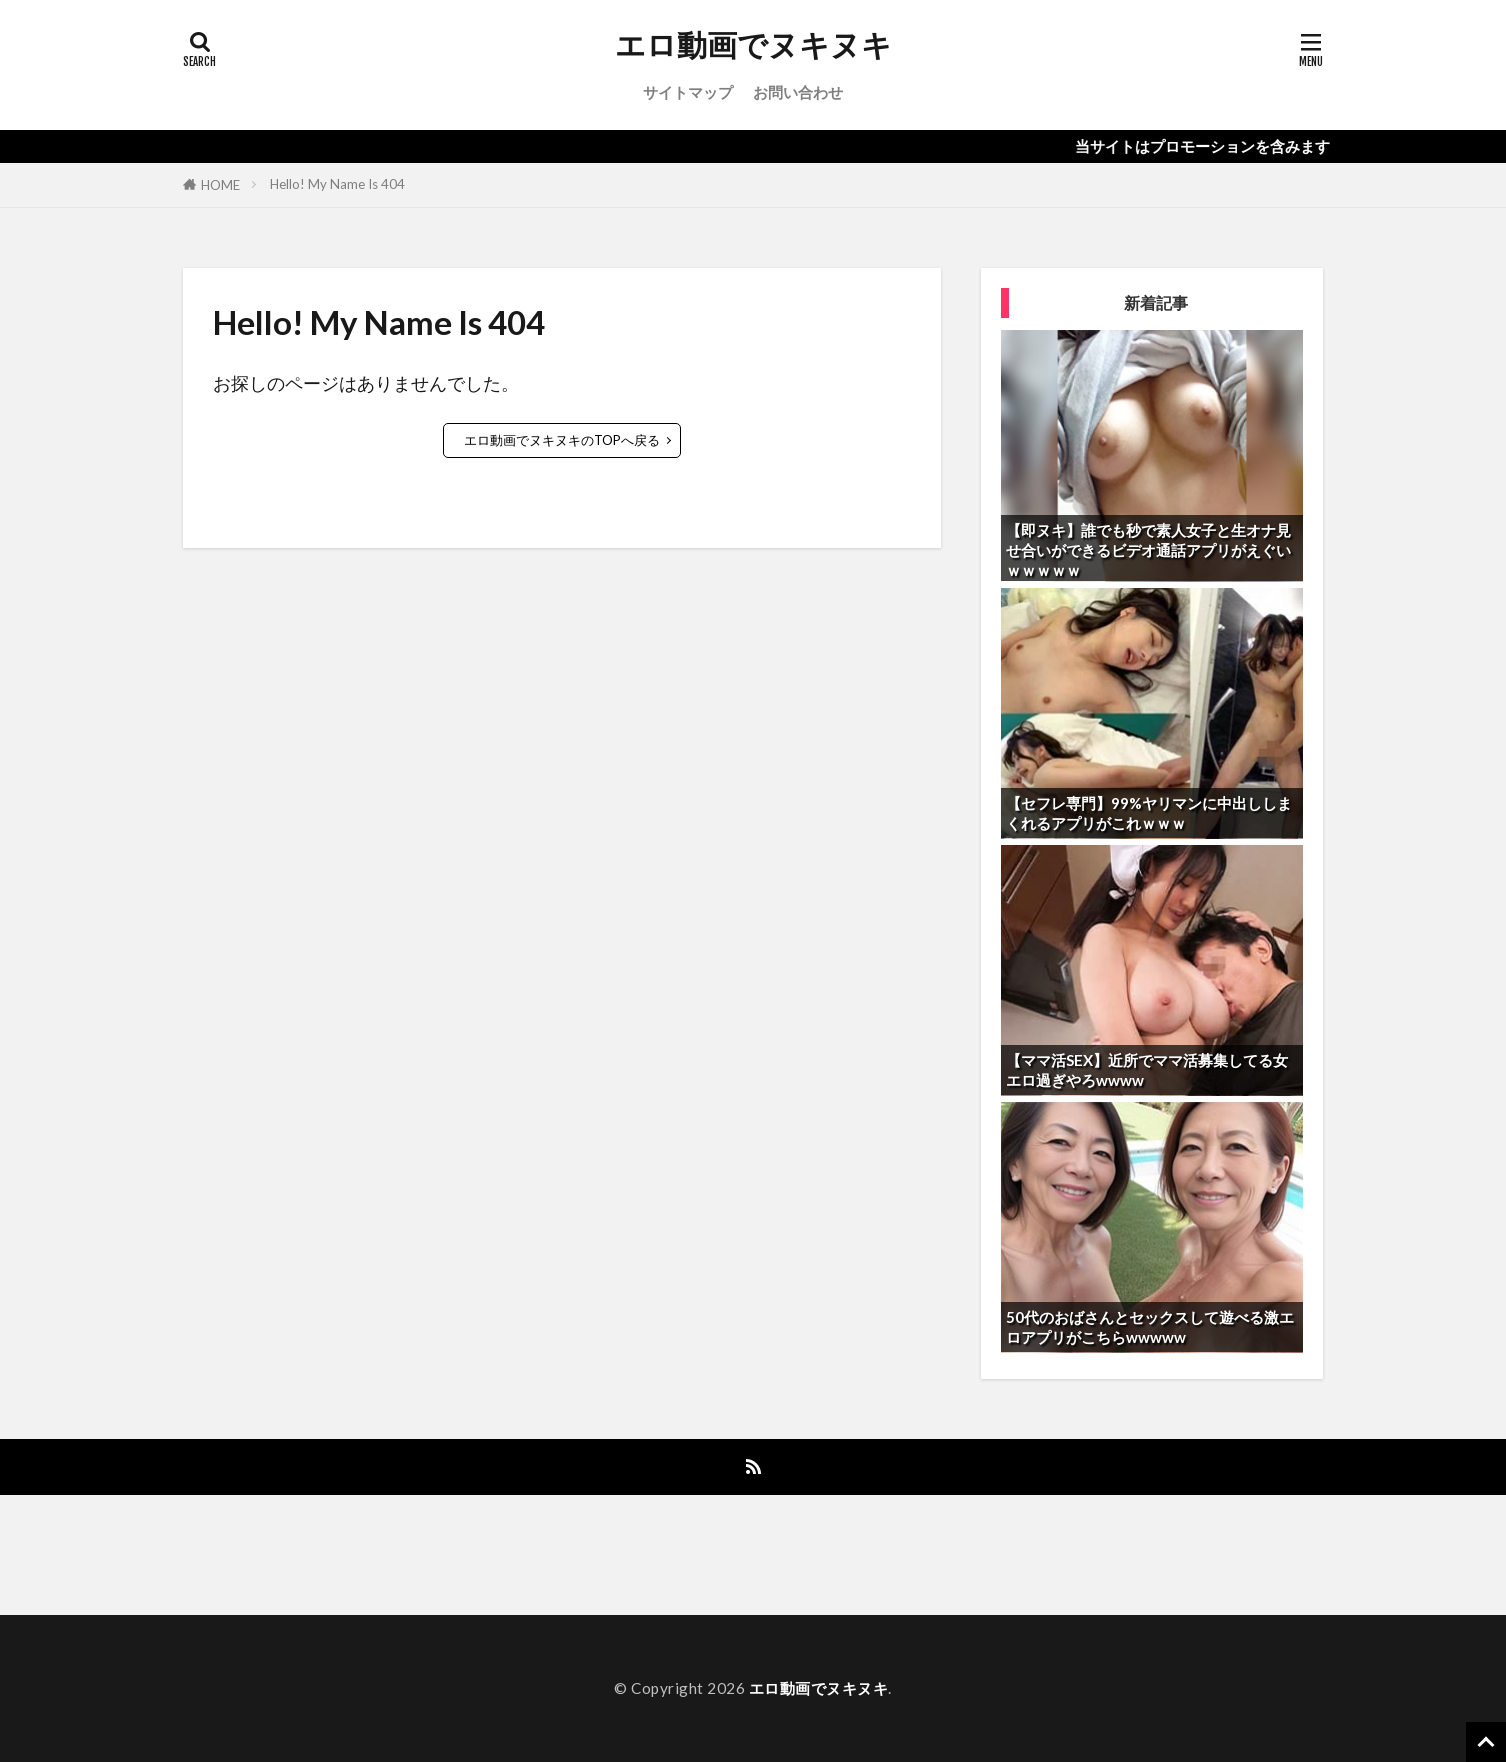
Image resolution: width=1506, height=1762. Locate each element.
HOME (220, 185)
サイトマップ (688, 92)
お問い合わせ (798, 92)
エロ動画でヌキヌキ (753, 45)
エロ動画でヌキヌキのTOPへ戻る (562, 440)
